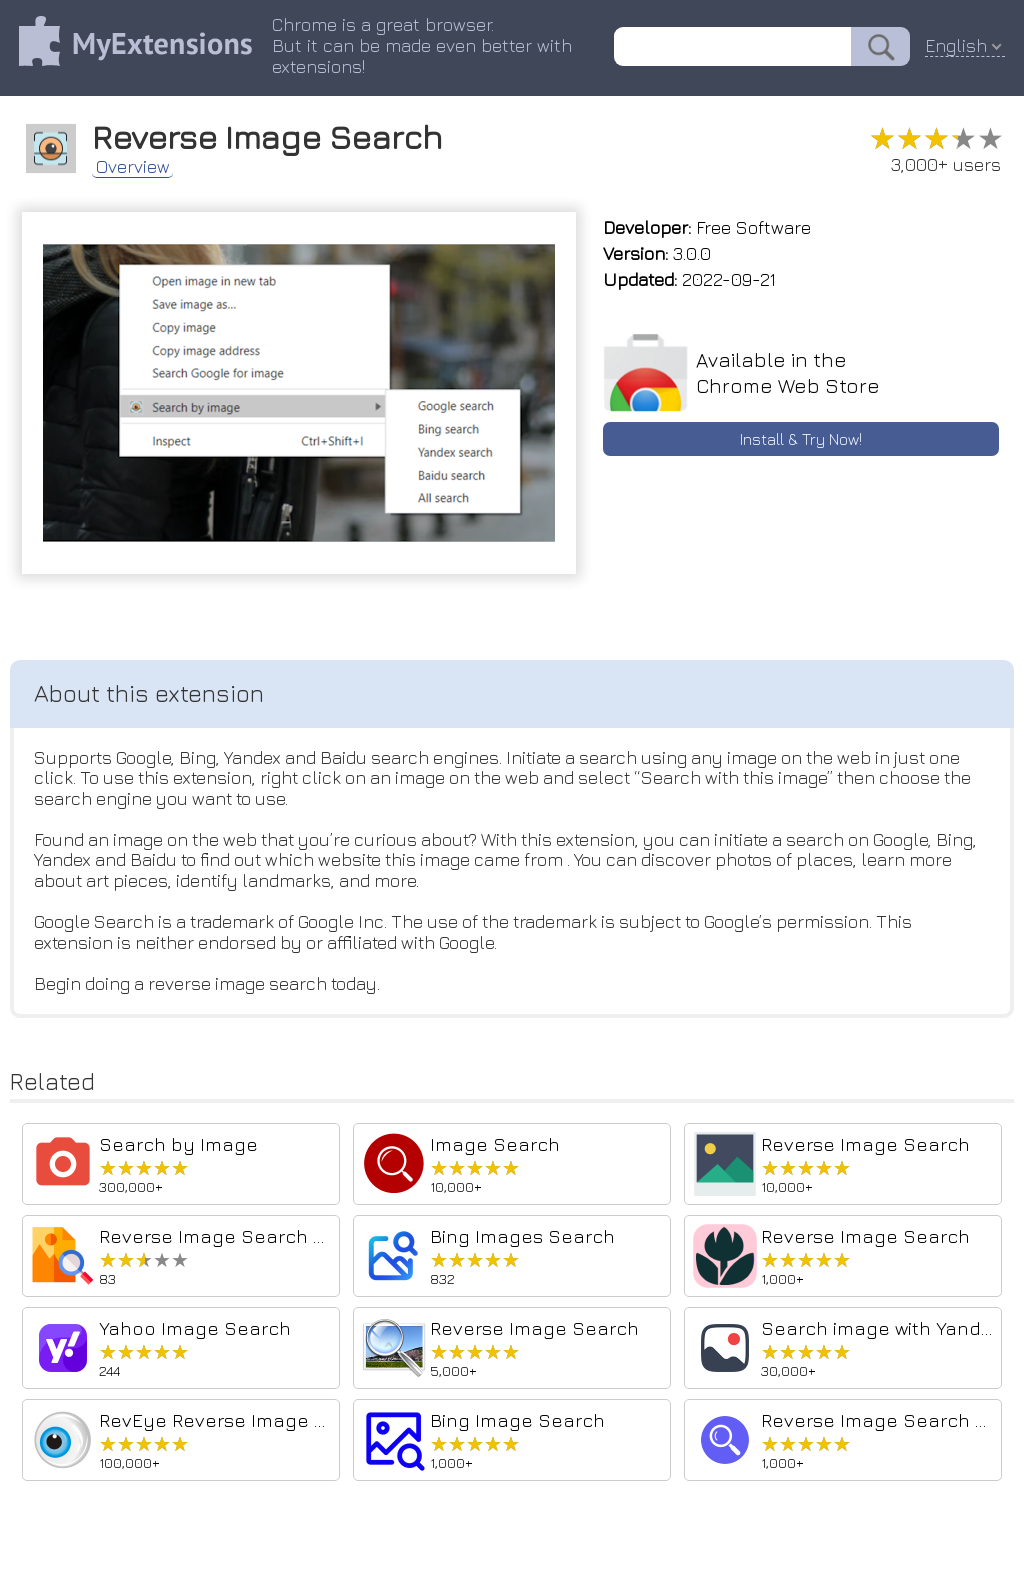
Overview (135, 166)
